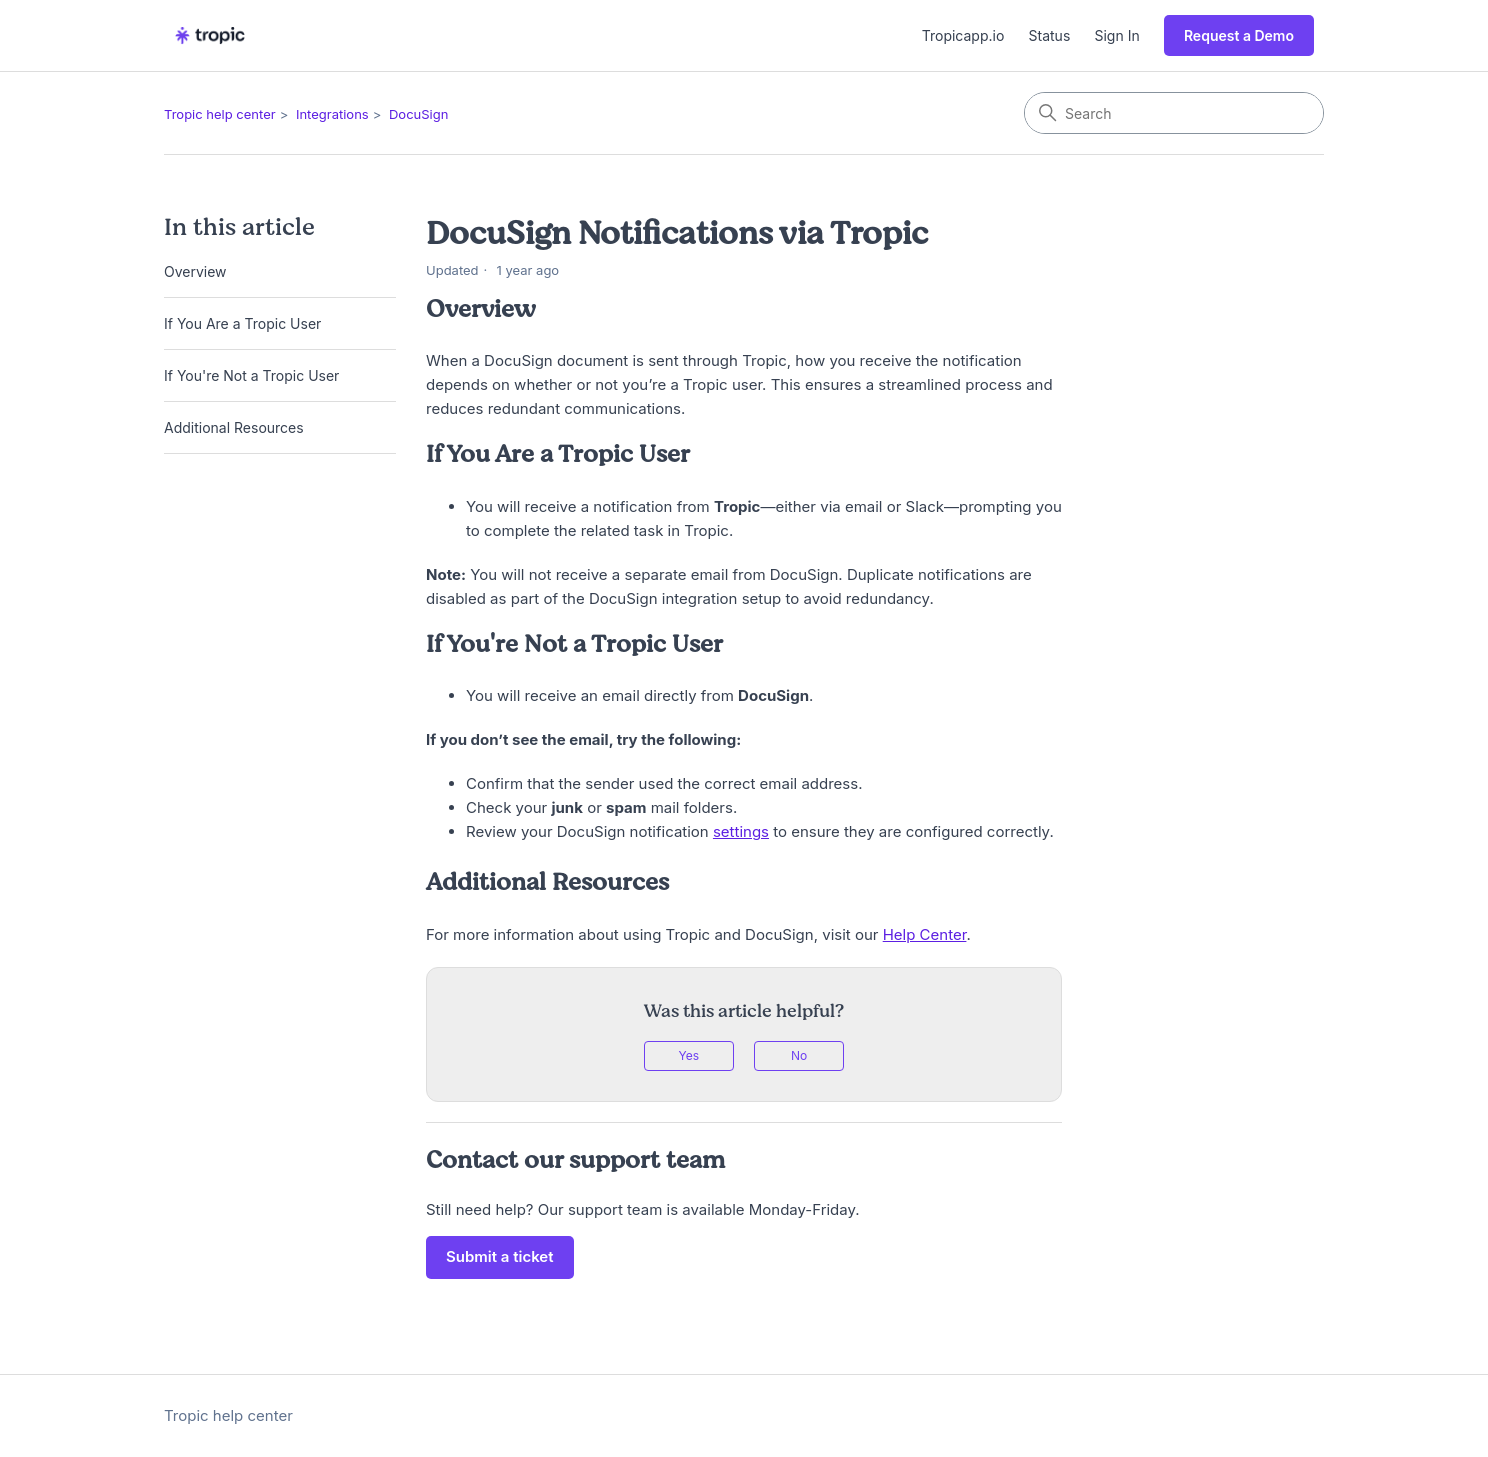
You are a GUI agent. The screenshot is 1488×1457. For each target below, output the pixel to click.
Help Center (925, 934)
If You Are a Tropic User (242, 323)
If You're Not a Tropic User (251, 375)
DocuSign (418, 114)
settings (741, 831)
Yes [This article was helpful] (689, 1055)
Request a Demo (1239, 35)
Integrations (332, 114)
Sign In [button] (1117, 35)
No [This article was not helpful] (799, 1055)
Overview (195, 271)
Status (1050, 35)
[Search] (1174, 113)
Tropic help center (220, 114)
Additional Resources (234, 427)
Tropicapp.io (963, 35)
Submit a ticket (500, 1256)
